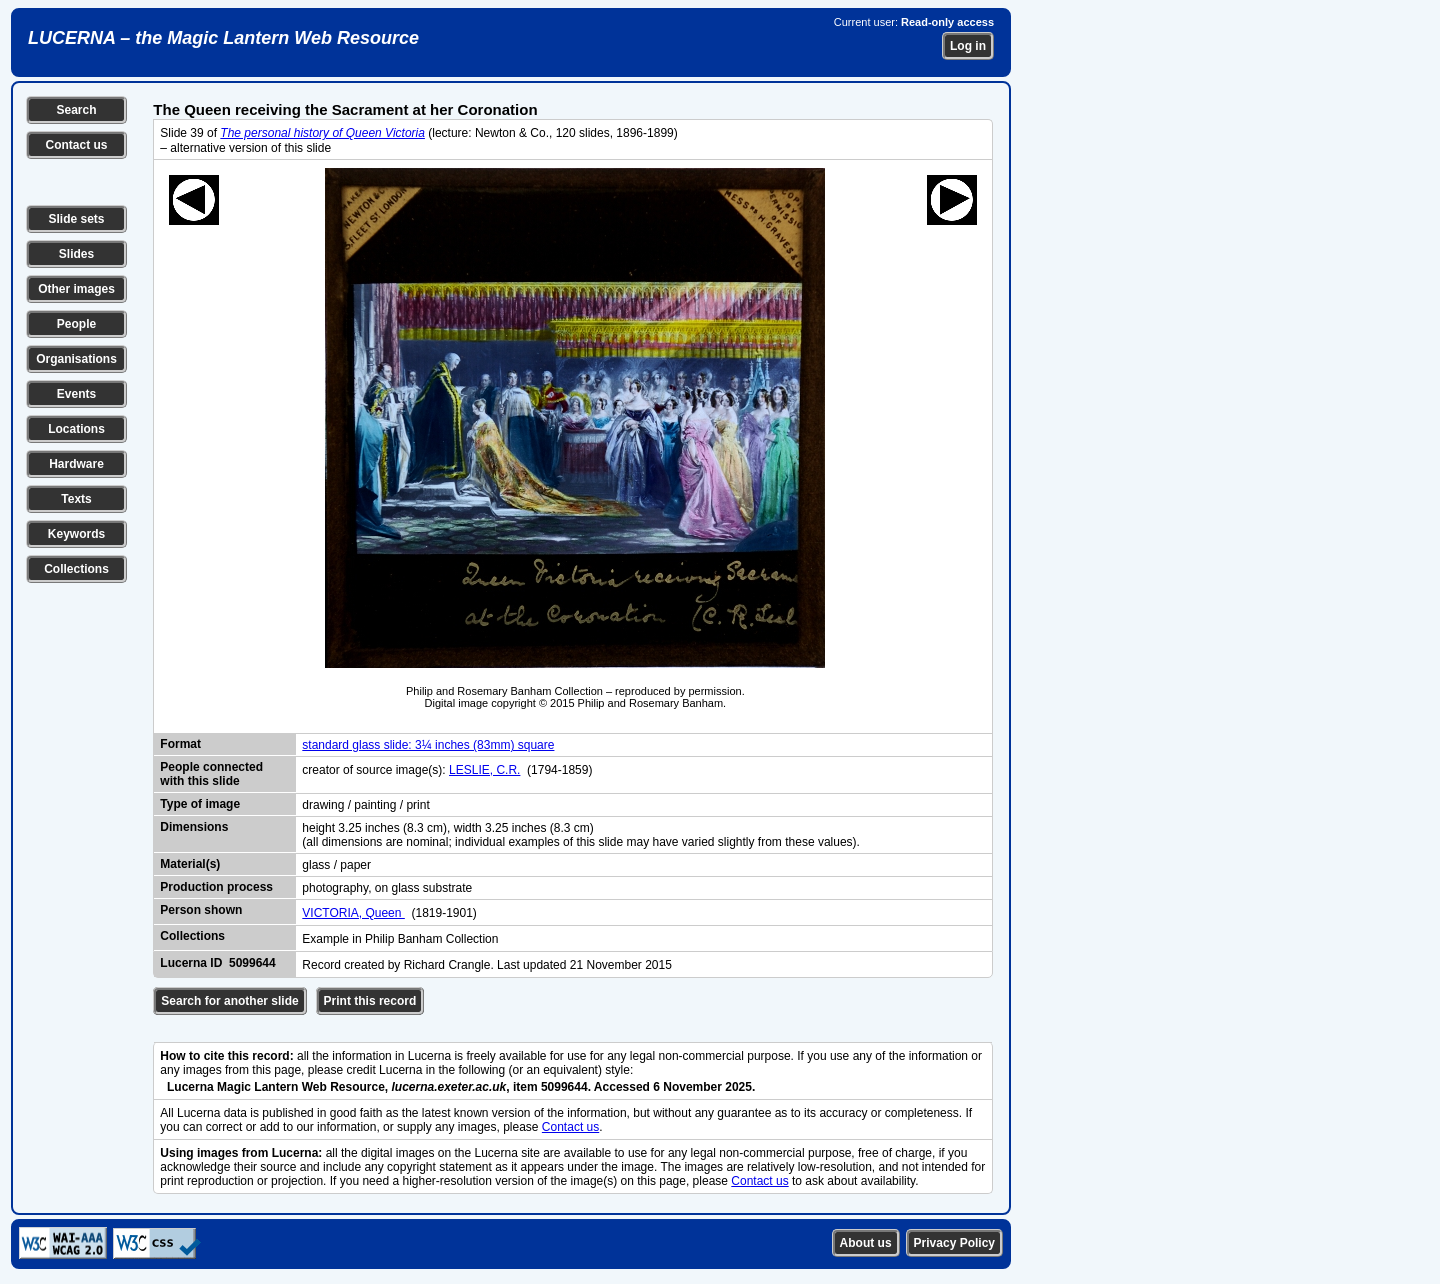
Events (76, 394)
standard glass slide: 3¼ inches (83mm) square (428, 745)
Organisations (76, 359)
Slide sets (76, 219)
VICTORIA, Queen (353, 913)
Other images (76, 289)
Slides (76, 254)
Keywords (76, 534)
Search (76, 110)
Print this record (370, 1001)
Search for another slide (229, 1001)
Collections (76, 569)
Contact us (76, 145)
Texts (76, 499)
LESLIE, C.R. (484, 770)
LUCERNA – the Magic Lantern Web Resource (223, 38)
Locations (76, 429)
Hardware (76, 464)
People (76, 324)
